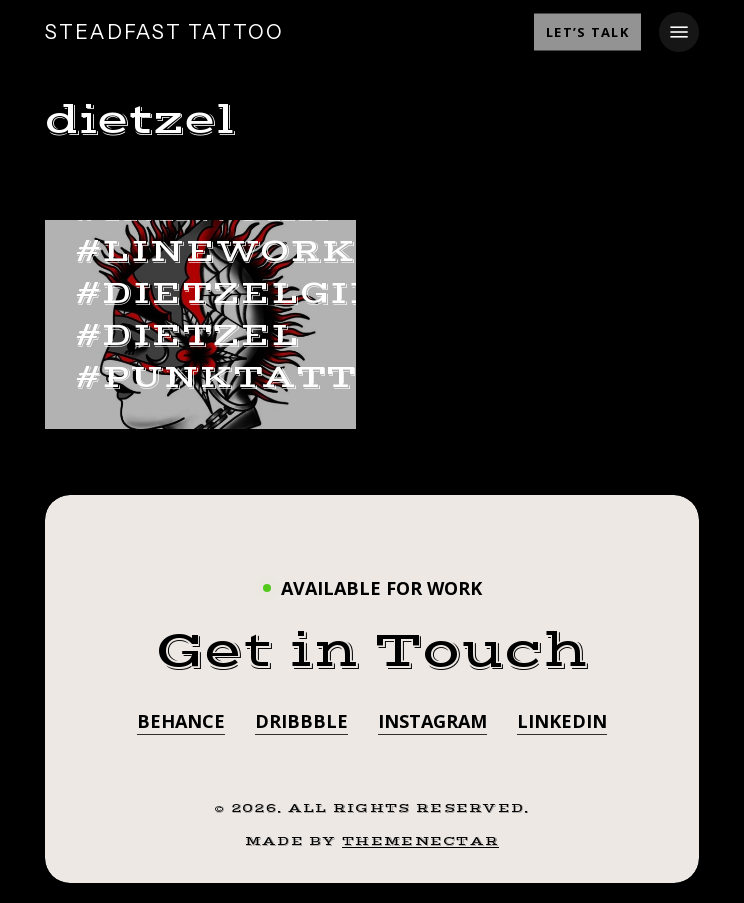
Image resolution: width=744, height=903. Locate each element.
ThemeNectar (420, 841)
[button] (679, 32)
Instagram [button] (432, 721)
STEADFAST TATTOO (164, 32)
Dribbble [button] (301, 721)
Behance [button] (181, 721)
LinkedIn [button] (562, 721)
